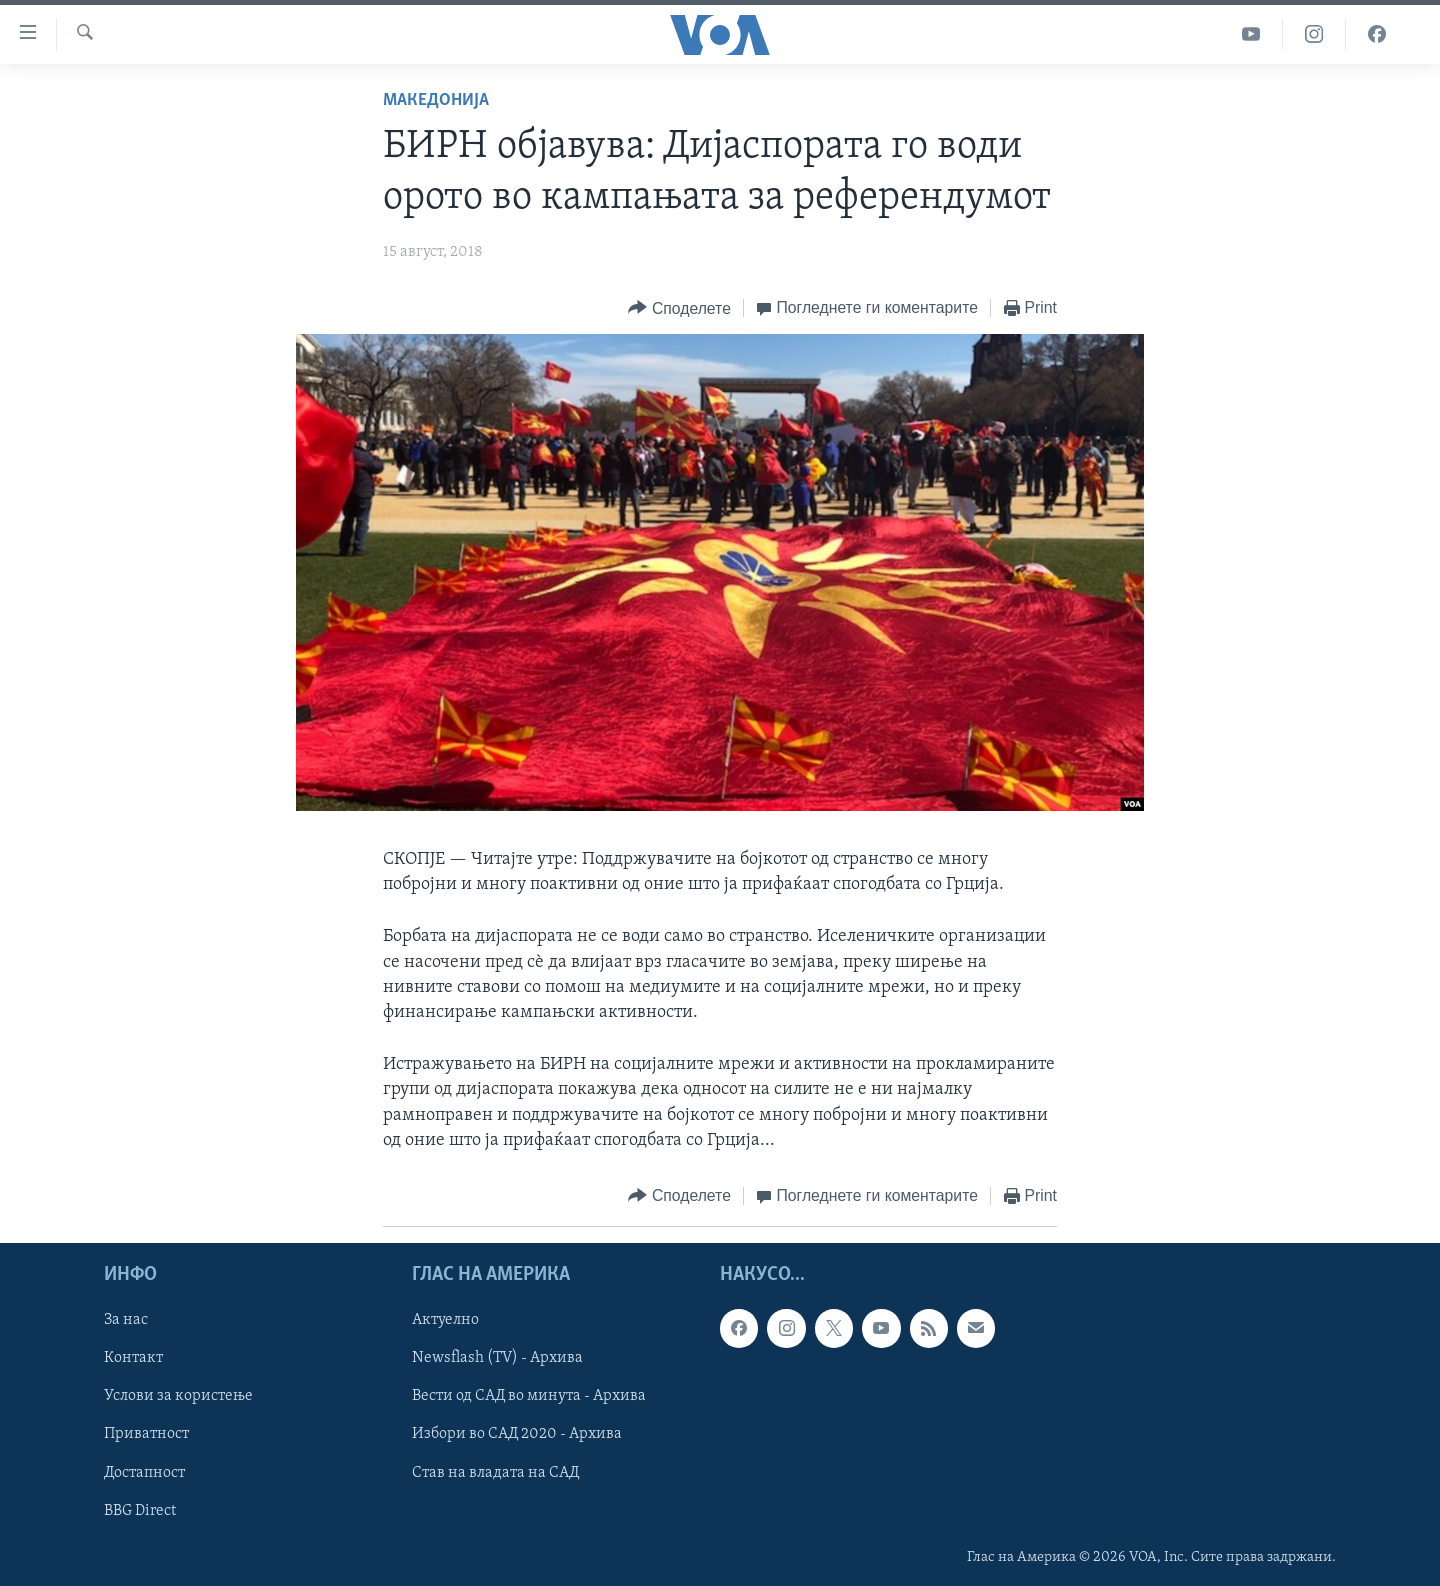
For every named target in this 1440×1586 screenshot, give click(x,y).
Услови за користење (178, 1396)
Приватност (146, 1435)
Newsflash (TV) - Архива (497, 1358)
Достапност (144, 1473)
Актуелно (445, 1320)
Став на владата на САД (495, 1473)
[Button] (679, 308)
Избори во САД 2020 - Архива (517, 1435)
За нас (126, 1320)
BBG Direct (140, 1511)
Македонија (436, 100)
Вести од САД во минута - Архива (529, 1396)
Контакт (133, 1358)
